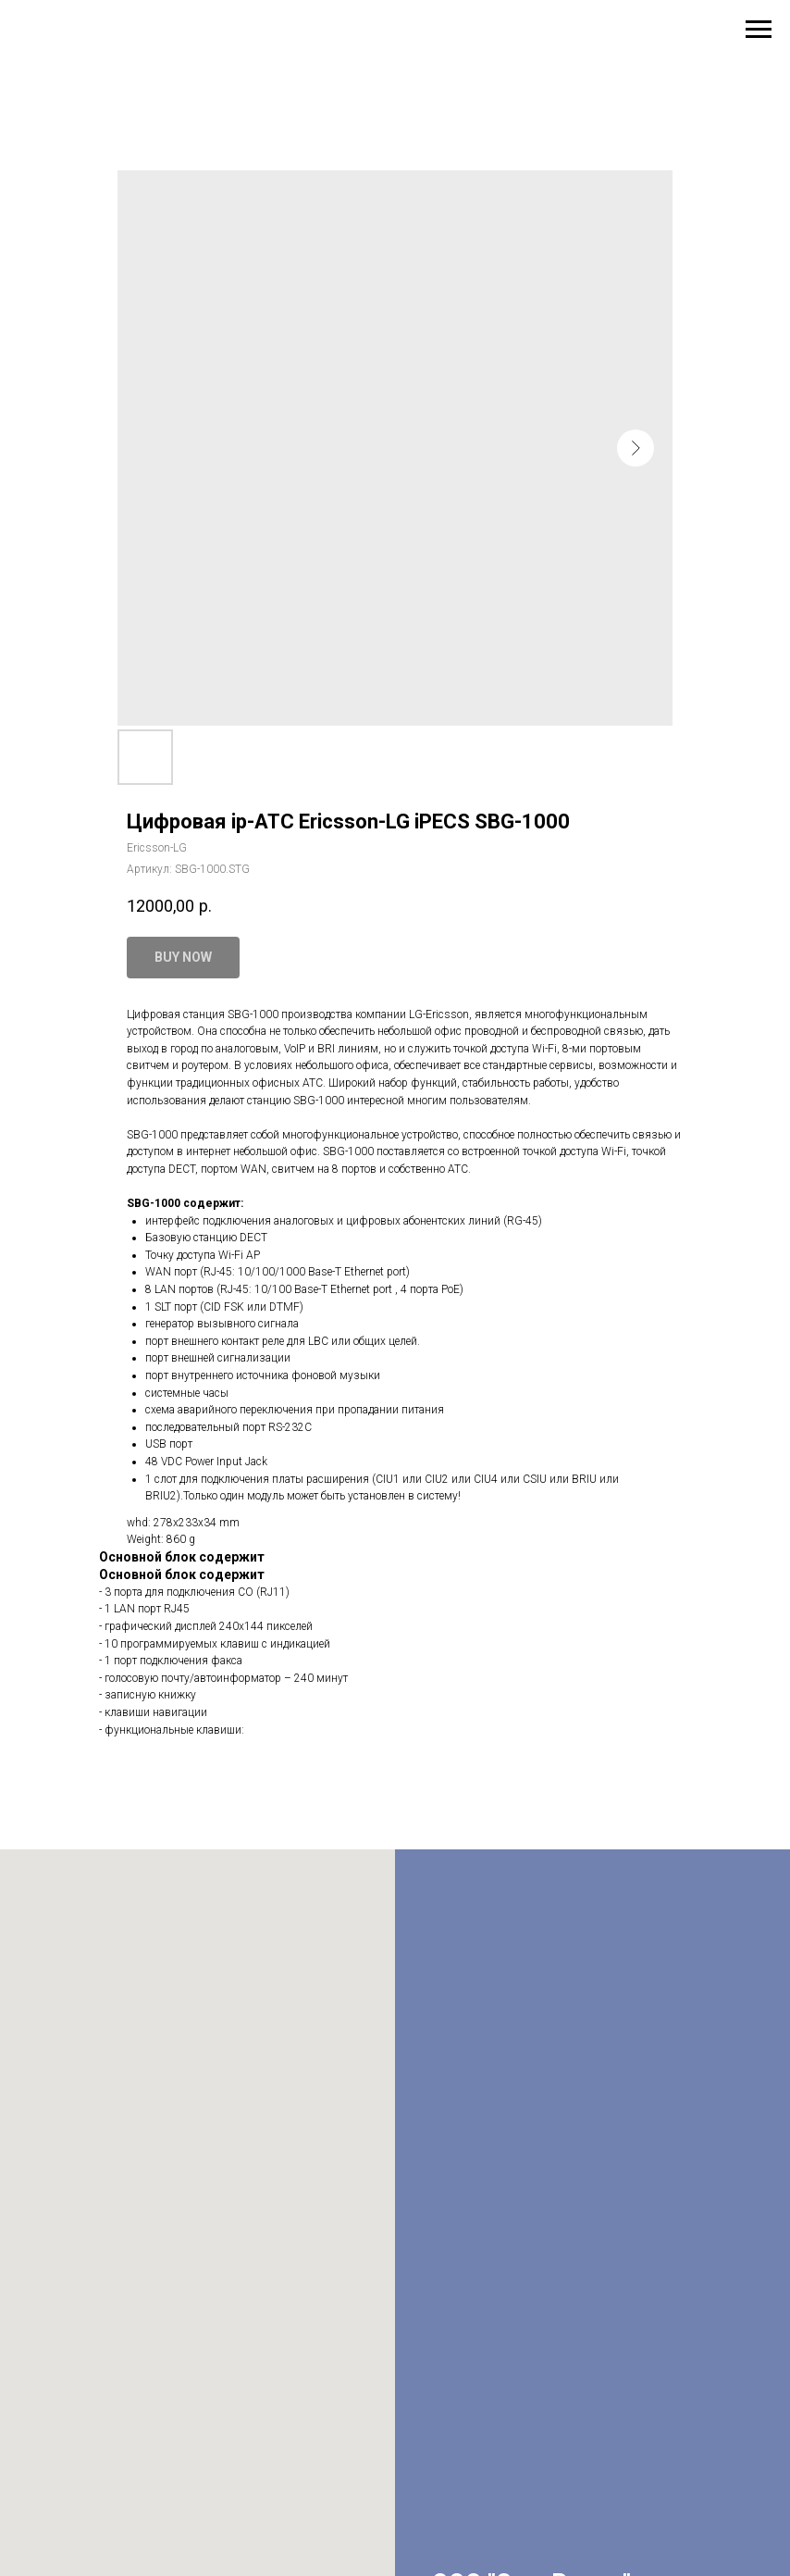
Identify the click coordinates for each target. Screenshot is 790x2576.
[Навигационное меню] (758, 29)
